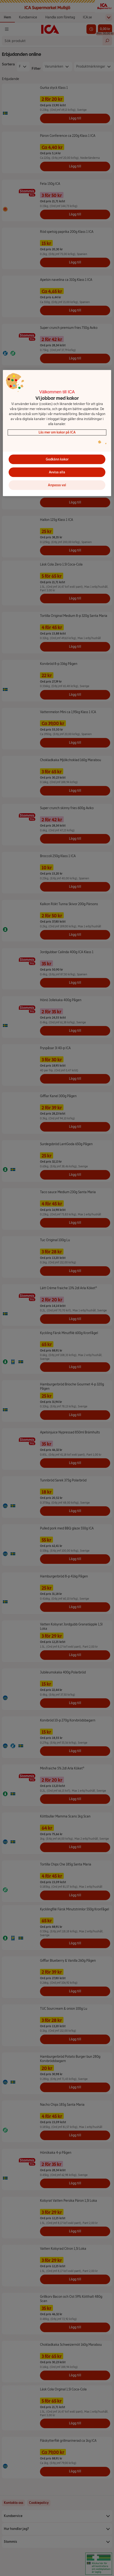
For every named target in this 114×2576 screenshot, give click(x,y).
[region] (57, 433)
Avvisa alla (57, 472)
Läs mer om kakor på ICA (57, 433)
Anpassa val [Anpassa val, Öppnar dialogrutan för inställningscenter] (57, 485)
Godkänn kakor (57, 459)
